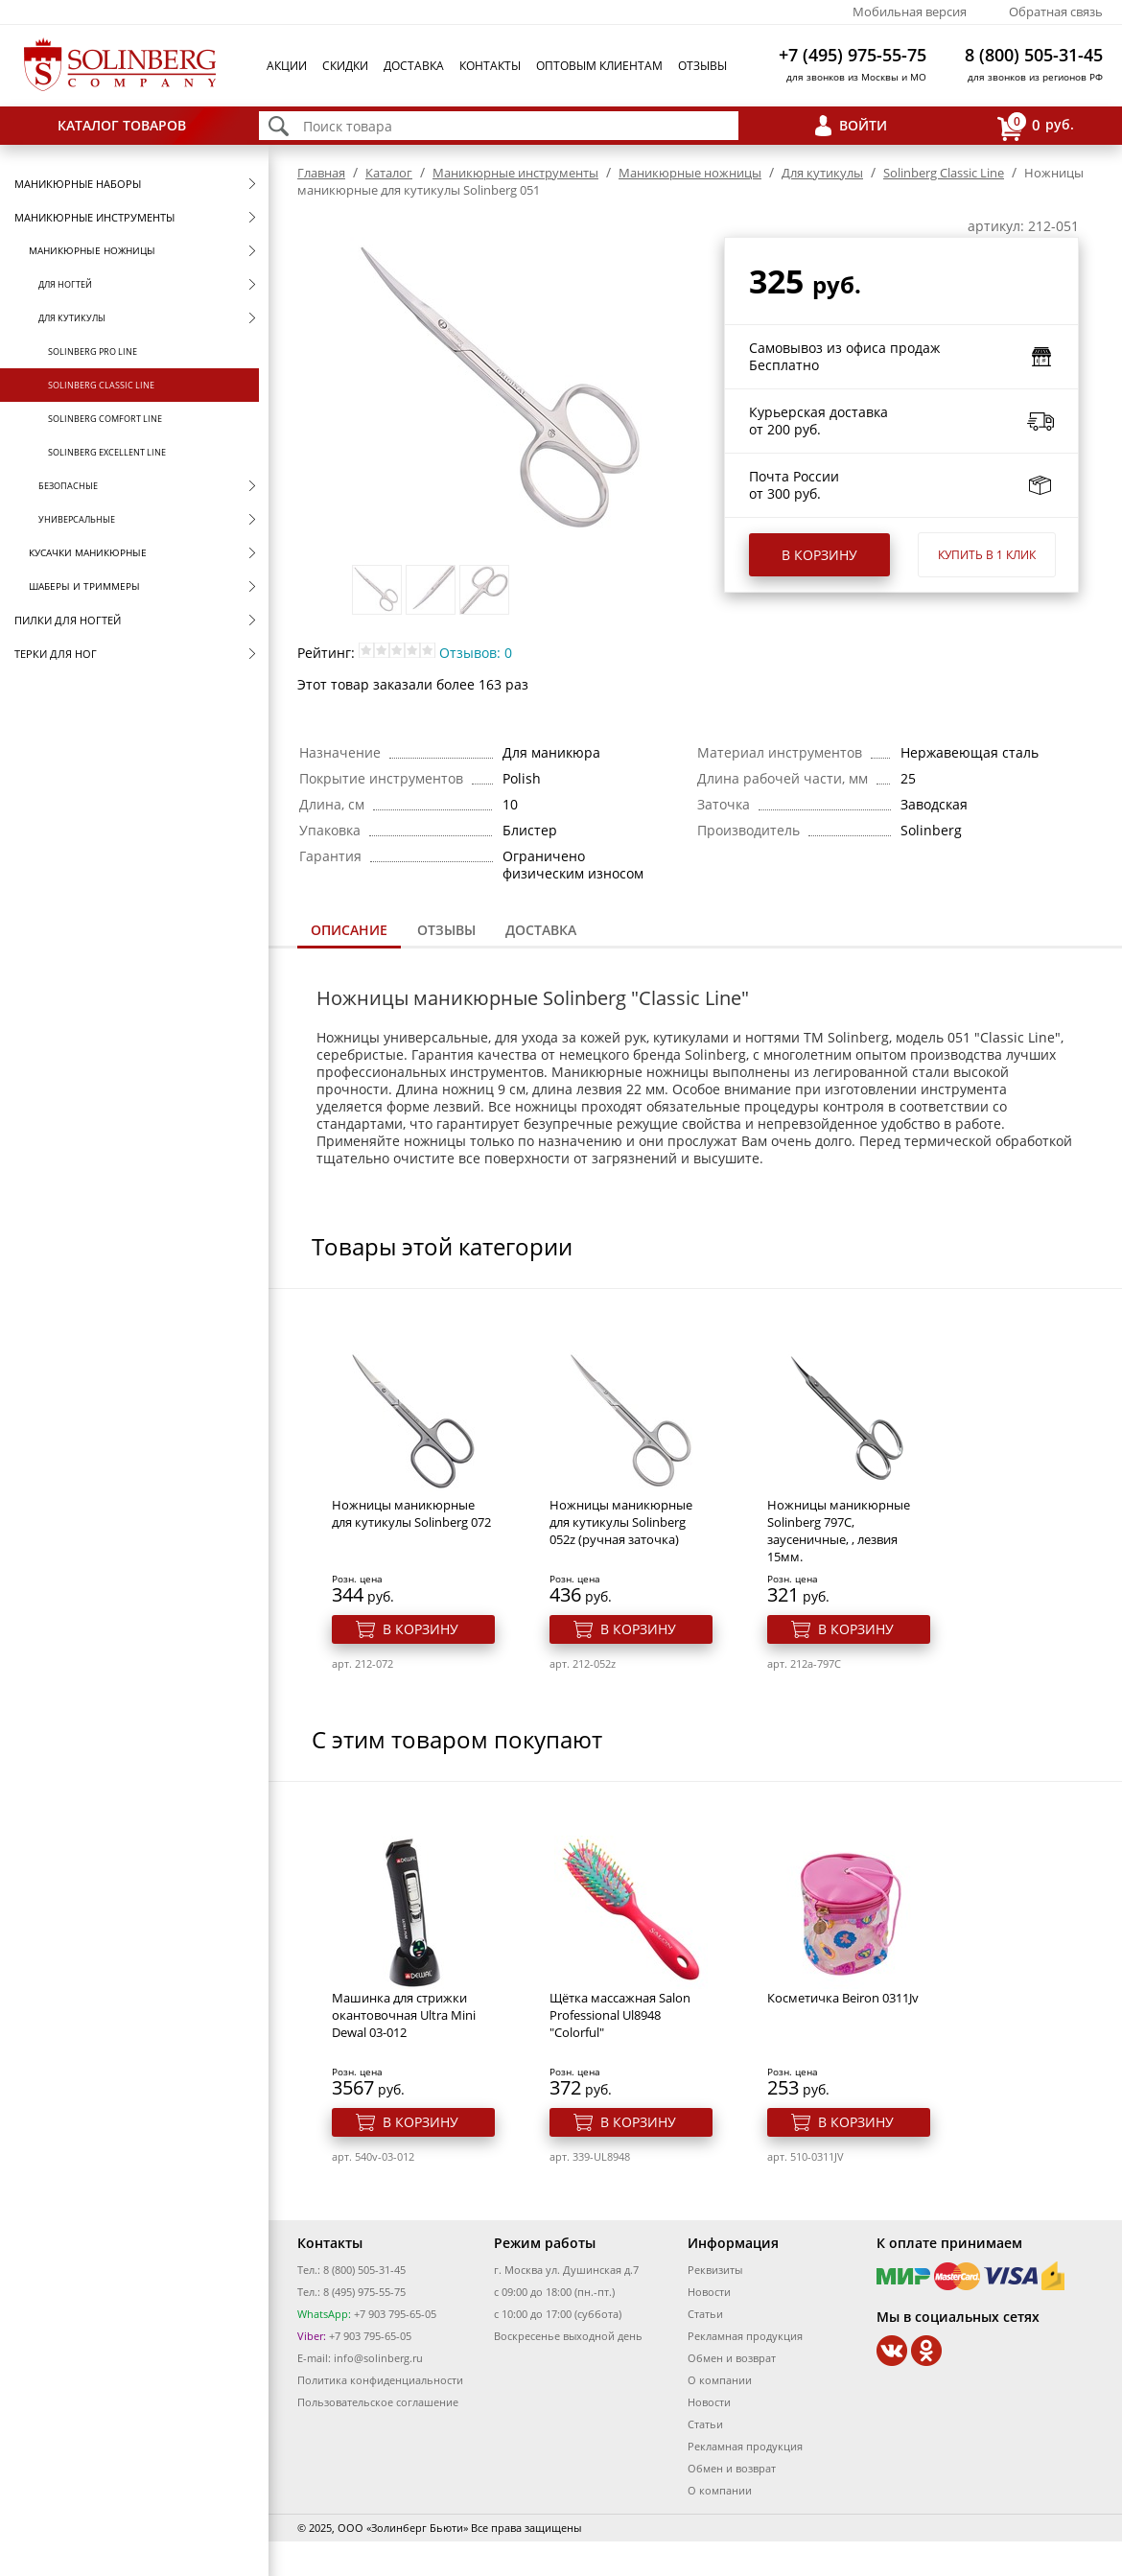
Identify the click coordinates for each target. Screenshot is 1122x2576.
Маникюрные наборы (77, 183)
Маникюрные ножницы (92, 250)
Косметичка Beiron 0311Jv (843, 1997)
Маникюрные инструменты (94, 217)
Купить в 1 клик (987, 555)
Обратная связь (1056, 11)
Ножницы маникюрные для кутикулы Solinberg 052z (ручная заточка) (620, 1522)
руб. (1035, 126)
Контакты (490, 66)
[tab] (349, 931)
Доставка (414, 66)
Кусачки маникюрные (88, 552)
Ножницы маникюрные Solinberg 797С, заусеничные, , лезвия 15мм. (838, 1530)
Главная (321, 172)
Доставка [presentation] (540, 930)
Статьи (705, 2314)
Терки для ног (55, 653)
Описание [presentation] (349, 930)
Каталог (388, 172)
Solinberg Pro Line (92, 351)
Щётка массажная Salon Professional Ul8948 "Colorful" (619, 2015)
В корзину (819, 555)
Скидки (345, 66)
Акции (287, 66)
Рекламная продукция (745, 2336)
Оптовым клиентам (599, 66)
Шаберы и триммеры (84, 586)
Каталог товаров (122, 125)
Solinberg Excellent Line (107, 452)
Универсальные (76, 519)
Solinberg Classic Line (101, 385)
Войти (863, 125)
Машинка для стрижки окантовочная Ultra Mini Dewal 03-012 (404, 2015)
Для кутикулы (71, 318)
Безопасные (68, 486)
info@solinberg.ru (378, 2358)
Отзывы (702, 66)
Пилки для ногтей (67, 620)
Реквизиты (715, 2269)
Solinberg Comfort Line (105, 418)
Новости (709, 2291)
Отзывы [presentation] (446, 930)
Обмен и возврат (732, 2358)
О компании (720, 2380)
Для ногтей (65, 284)
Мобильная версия (910, 11)
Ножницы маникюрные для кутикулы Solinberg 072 (411, 1513)
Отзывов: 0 (475, 653)
